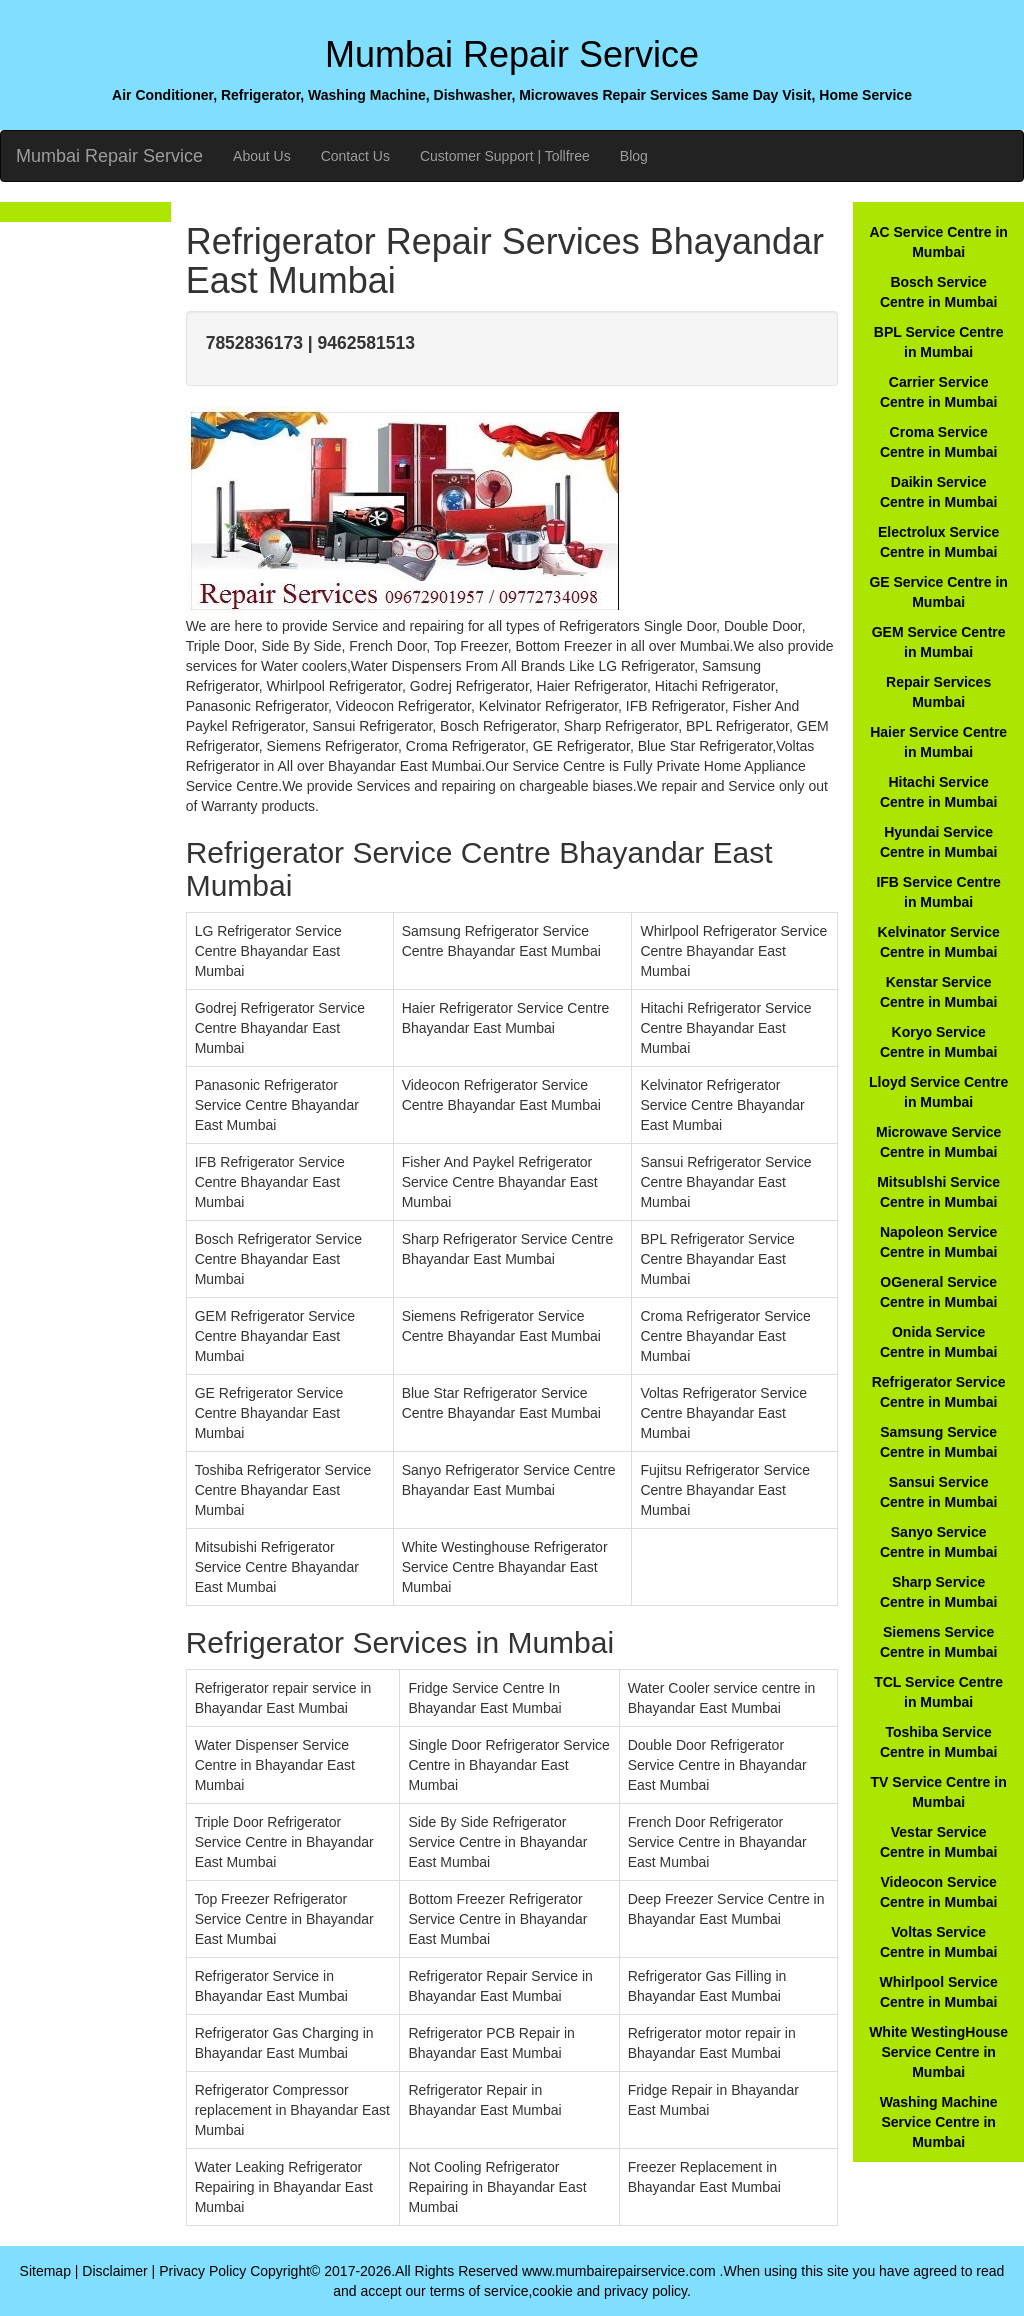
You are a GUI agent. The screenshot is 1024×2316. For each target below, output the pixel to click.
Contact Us (355, 156)
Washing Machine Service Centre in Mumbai (939, 2122)
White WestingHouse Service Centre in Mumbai (938, 2052)
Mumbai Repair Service (109, 156)
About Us (262, 156)
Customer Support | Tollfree (505, 156)
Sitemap (45, 2271)
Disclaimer (114, 2271)
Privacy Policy (202, 2271)
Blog (634, 156)
